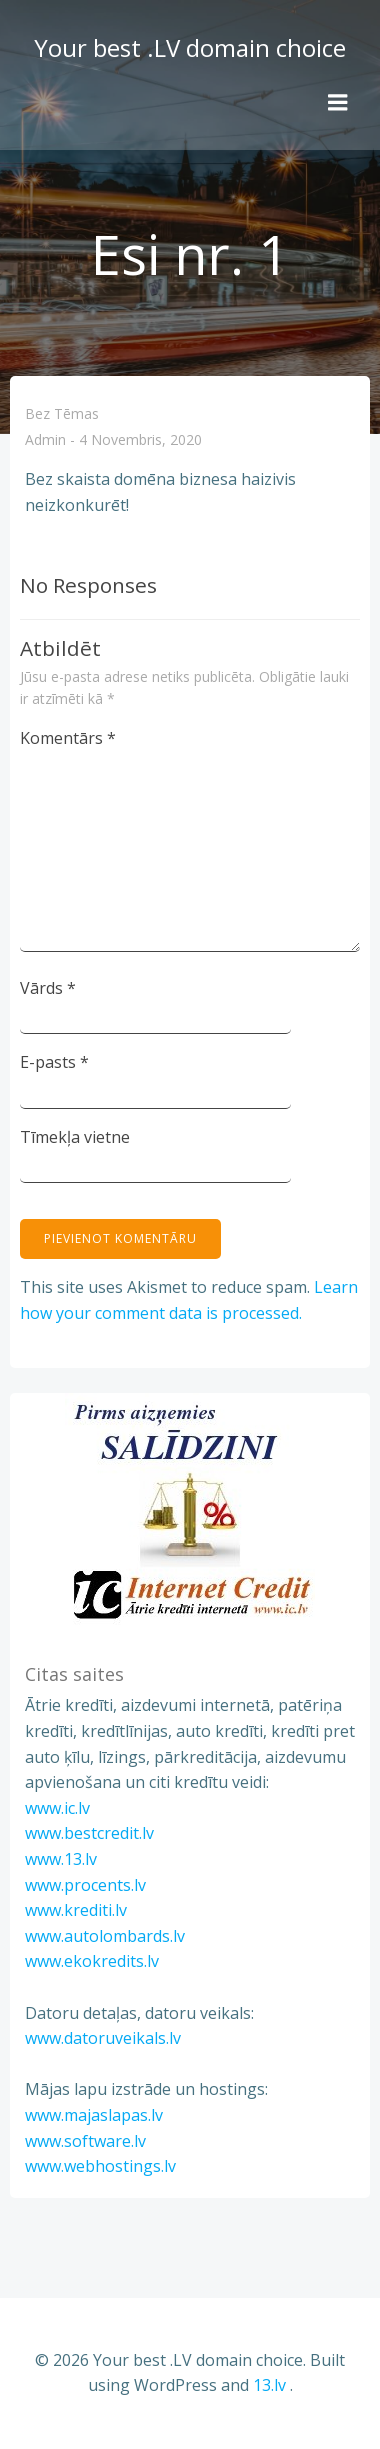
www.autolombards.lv (105, 1936)
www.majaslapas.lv (94, 2115)
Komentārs (68, 738)
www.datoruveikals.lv (103, 2038)
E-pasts (54, 1062)
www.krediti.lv (76, 1910)
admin (45, 440)
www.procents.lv (85, 1885)
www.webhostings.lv (100, 2166)
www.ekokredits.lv (92, 1961)
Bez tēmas (62, 413)
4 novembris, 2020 (140, 440)
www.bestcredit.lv (89, 1833)
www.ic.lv (57, 1808)
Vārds (48, 988)
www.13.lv (61, 1859)
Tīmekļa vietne (75, 1137)
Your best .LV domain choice (190, 47)
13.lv (269, 2385)
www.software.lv (85, 2141)
